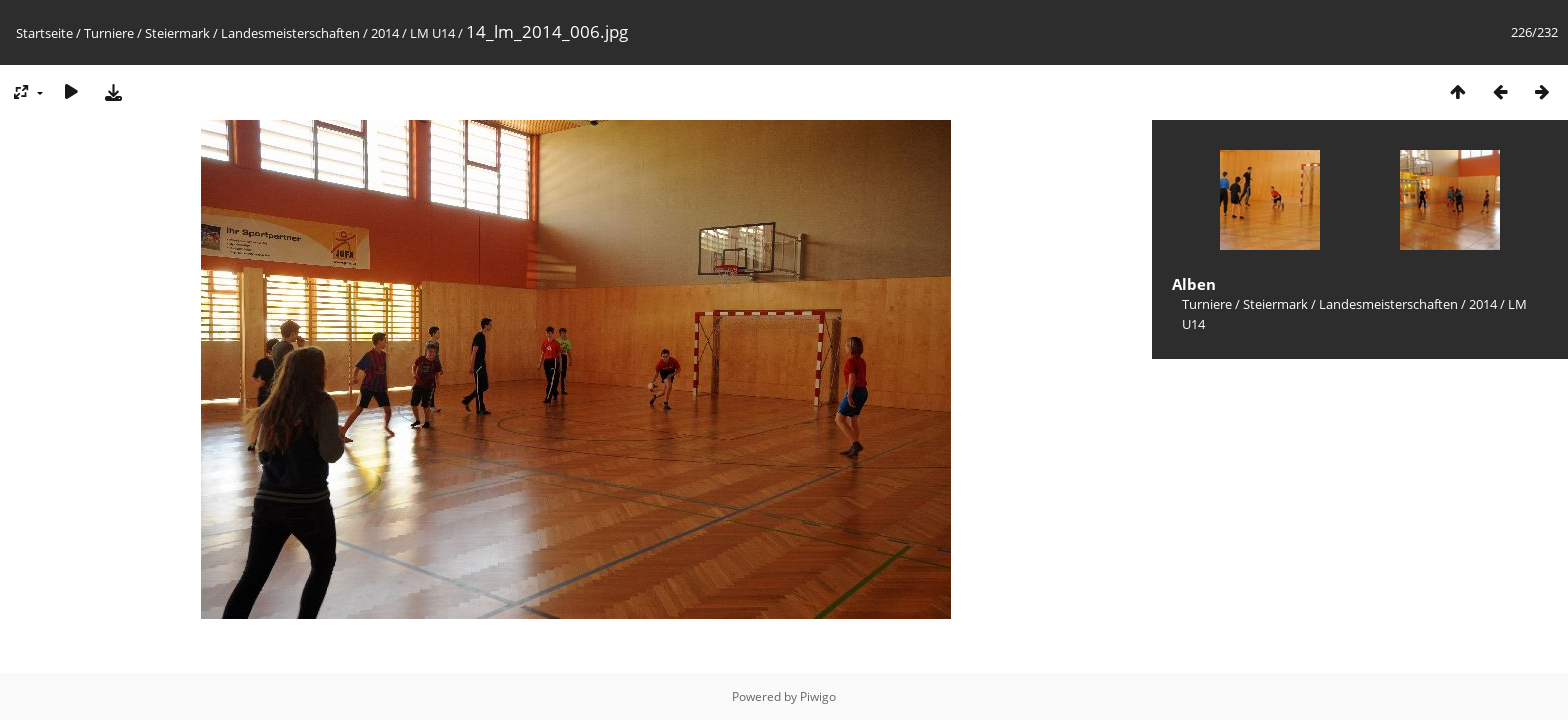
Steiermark (177, 33)
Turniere (109, 33)
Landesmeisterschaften (290, 33)
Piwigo (818, 696)
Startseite (44, 33)
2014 (385, 33)
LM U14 (432, 33)
